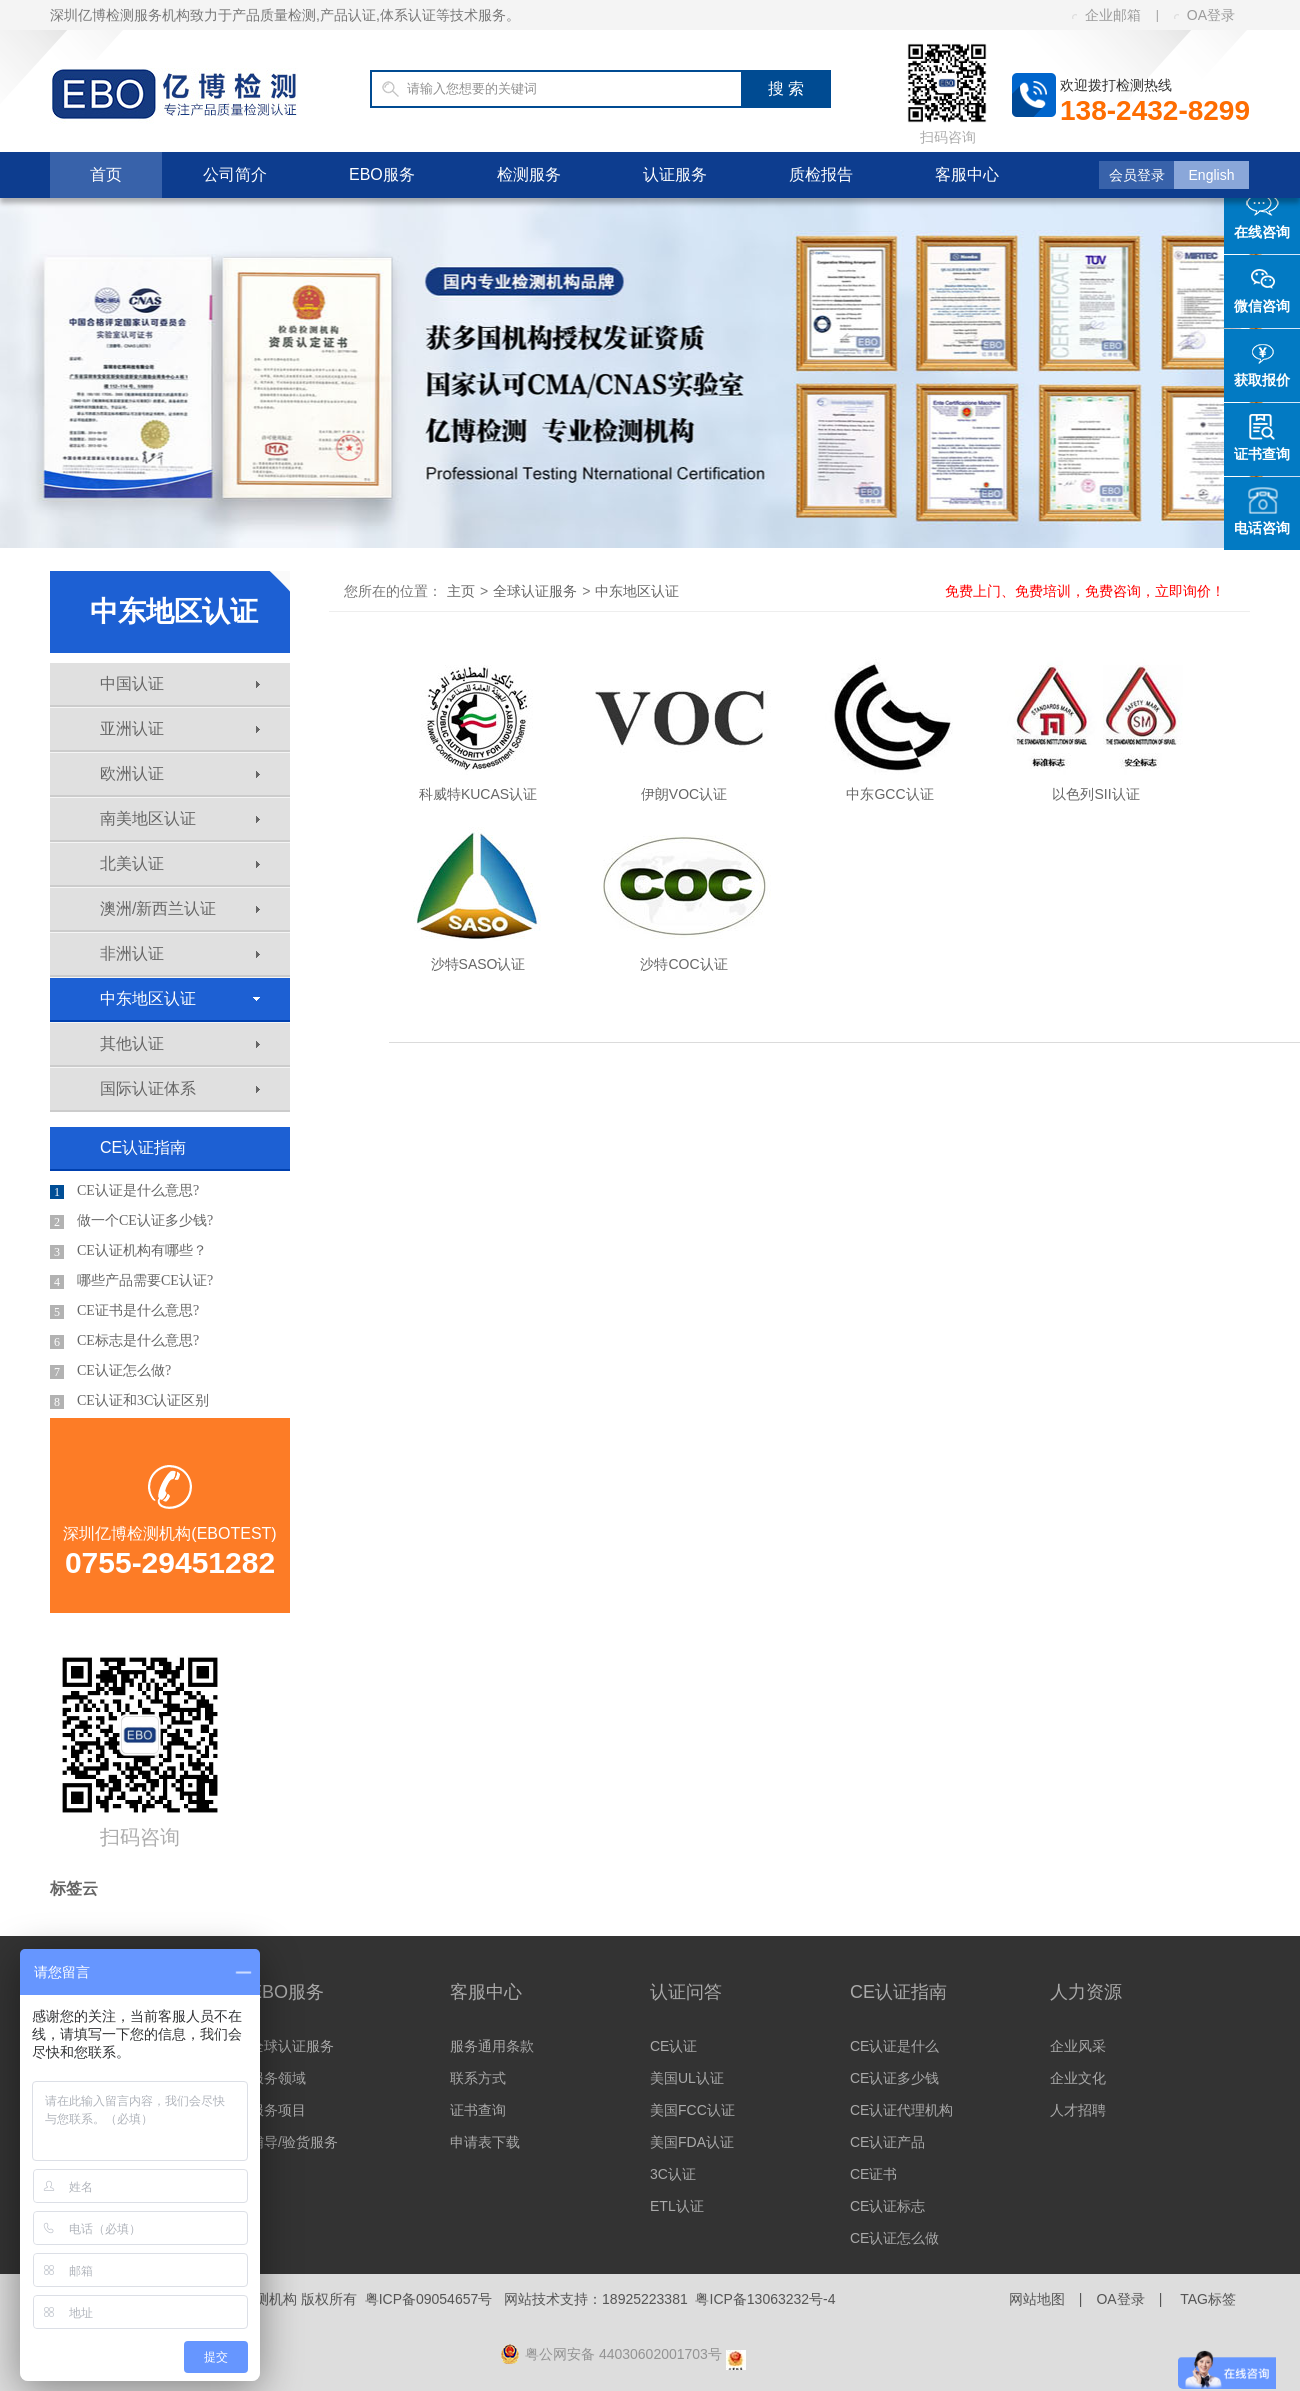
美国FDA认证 (692, 2142)
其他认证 (180, 1043)
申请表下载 (485, 2142)
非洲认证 (180, 953)
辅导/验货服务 (294, 2142)
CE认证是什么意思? (124, 1191)
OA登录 (1204, 15)
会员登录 (1137, 175)
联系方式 (478, 2078)
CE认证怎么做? (110, 1371)
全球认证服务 (535, 591)
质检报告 (821, 174)
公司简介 (235, 174)
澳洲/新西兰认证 (180, 908)
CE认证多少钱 (894, 2078)
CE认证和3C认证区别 (129, 1401)
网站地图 (1037, 2299)
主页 (461, 591)
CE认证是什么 (894, 2046)
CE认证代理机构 (901, 2110)
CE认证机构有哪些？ (128, 1251)
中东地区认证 (180, 998)
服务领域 (278, 2078)
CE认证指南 (143, 1147)
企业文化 (1078, 2078)
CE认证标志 (887, 2206)
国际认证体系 (180, 1088)
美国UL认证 (687, 2078)
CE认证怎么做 (894, 2238)
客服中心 (967, 174)
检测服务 (529, 174)
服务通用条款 (492, 2046)
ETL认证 (677, 2206)
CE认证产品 (887, 2142)
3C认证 (673, 2174)
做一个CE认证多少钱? (131, 1221)
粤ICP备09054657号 (429, 2299)
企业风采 (1078, 2046)
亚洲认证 (180, 728)
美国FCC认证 (692, 2110)
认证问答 (686, 1992)
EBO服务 (382, 174)
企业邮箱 (1106, 15)
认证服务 (675, 174)
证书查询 (478, 2110)
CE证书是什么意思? (124, 1311)
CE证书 (873, 2174)
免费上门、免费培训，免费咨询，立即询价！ (1085, 591)
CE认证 (673, 2046)
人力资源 (1086, 1992)
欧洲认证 (180, 773)
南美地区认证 (180, 818)
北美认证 (180, 863)
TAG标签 (1208, 2299)
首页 (106, 174)
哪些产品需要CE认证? (131, 1281)
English (1212, 175)
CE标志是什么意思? (124, 1341)
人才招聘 (1078, 2110)
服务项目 (278, 2110)
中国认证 (180, 683)
